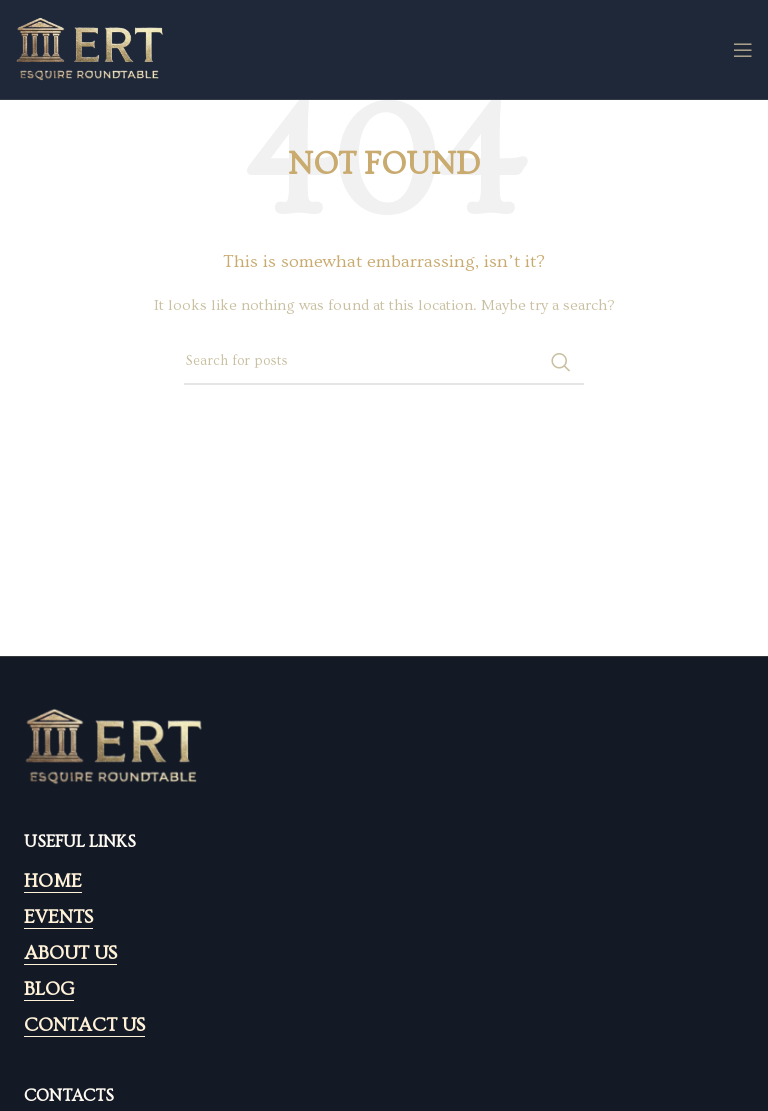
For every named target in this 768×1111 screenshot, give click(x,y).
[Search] (384, 362)
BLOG (49, 989)
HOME (53, 881)
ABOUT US (70, 953)
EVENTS (58, 917)
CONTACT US (84, 1025)
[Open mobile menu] (743, 50)
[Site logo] (90, 47)
